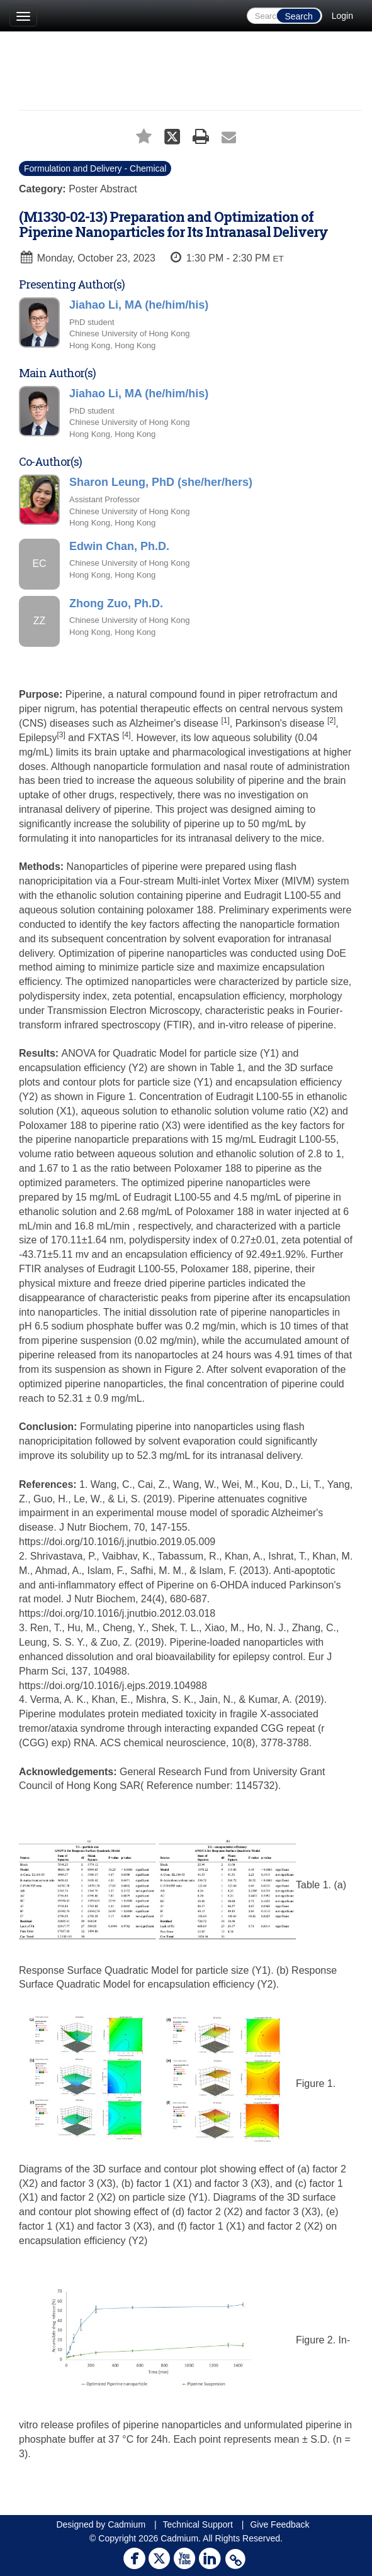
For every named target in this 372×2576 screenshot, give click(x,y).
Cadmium (126, 2524)
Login (342, 16)
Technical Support (198, 2524)
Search (298, 16)
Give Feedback (279, 2524)
